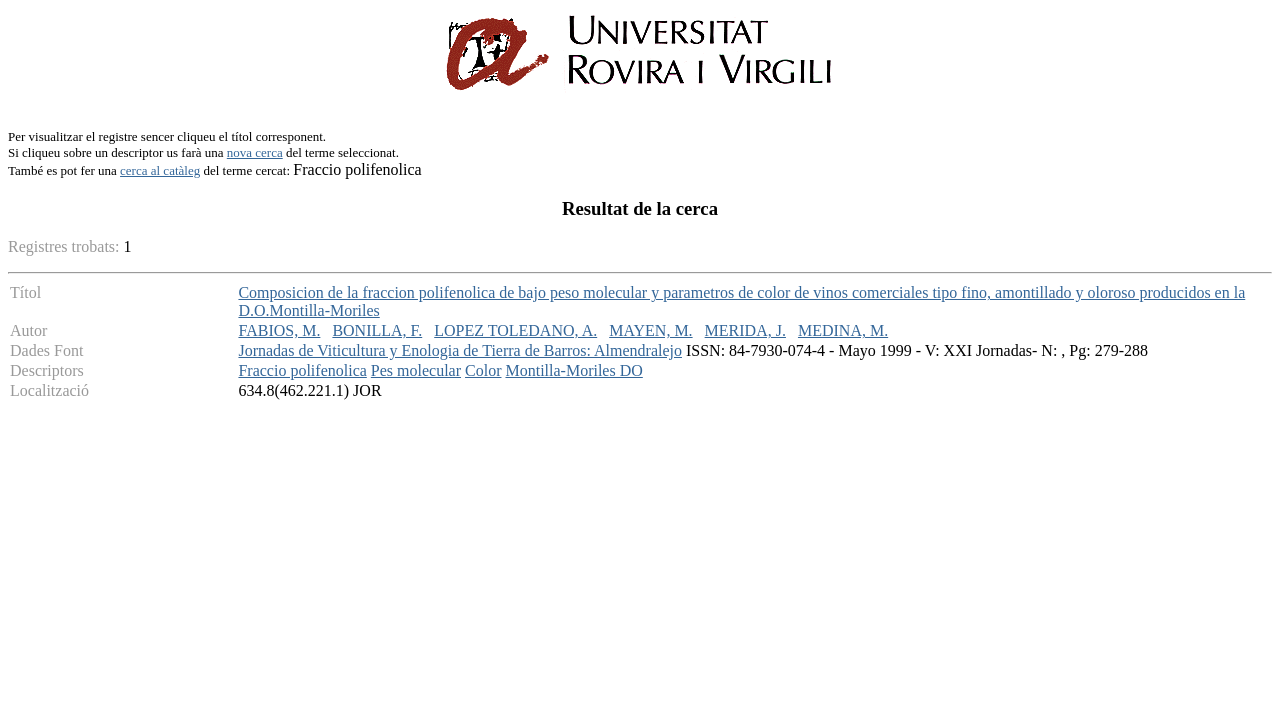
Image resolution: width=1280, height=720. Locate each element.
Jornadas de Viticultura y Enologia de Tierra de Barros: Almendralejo (460, 350)
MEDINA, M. (843, 330)
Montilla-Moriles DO (573, 370)
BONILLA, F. (377, 330)
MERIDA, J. (745, 330)
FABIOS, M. (279, 330)
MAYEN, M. (650, 330)
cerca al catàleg (160, 170)
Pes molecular (416, 370)
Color (483, 370)
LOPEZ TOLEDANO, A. (515, 330)
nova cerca (255, 152)
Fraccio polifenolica (302, 370)
